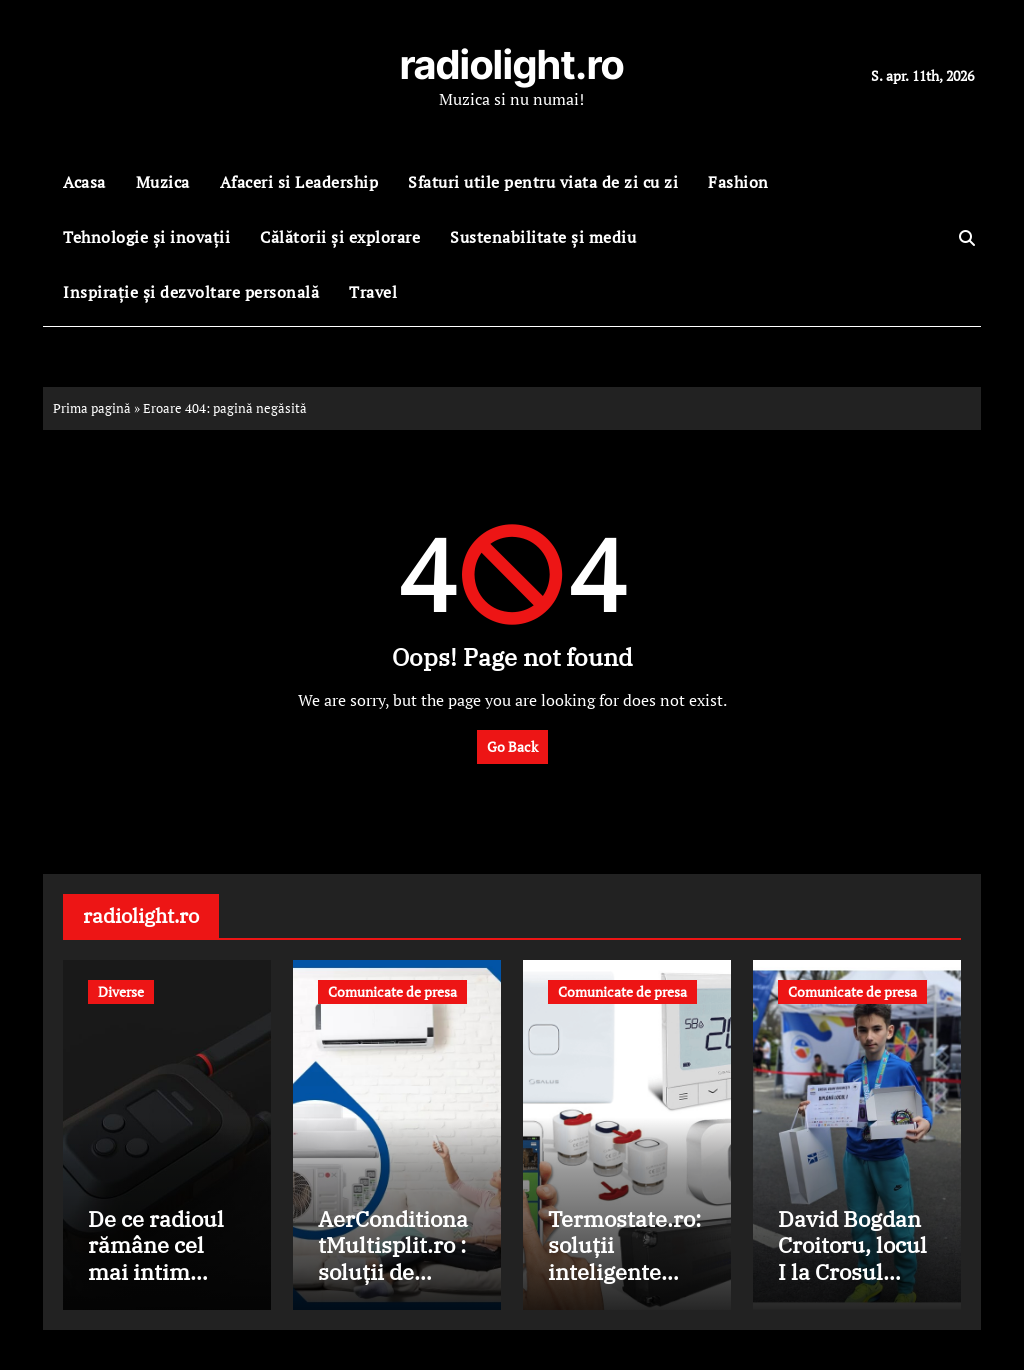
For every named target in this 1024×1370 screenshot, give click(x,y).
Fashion (738, 182)
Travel (373, 292)
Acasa (84, 182)
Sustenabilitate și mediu (543, 237)
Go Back (512, 746)
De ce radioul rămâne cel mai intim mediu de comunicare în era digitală (163, 1284)
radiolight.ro (512, 64)
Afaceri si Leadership (299, 182)
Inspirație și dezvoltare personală (191, 292)
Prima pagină (92, 408)
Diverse (121, 991)
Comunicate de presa (392, 991)
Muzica (163, 182)
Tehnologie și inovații (146, 237)
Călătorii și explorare (340, 237)
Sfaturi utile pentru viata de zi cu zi (543, 182)
